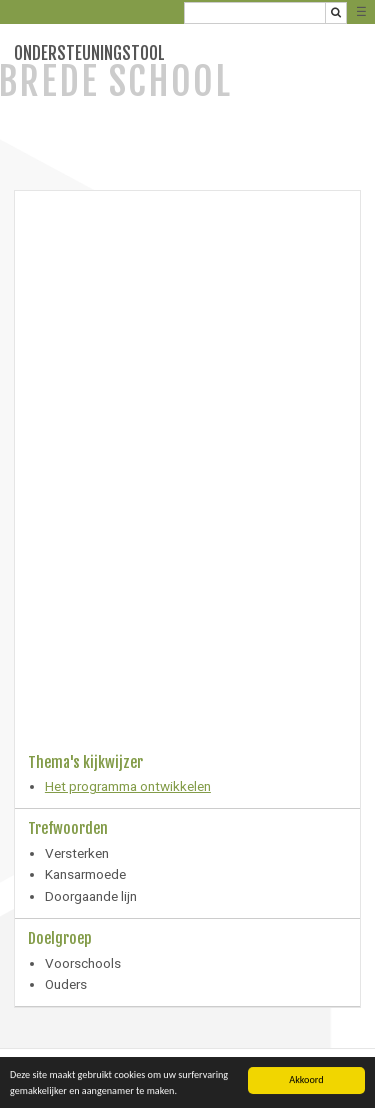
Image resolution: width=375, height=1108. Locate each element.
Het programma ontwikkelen (128, 786)
